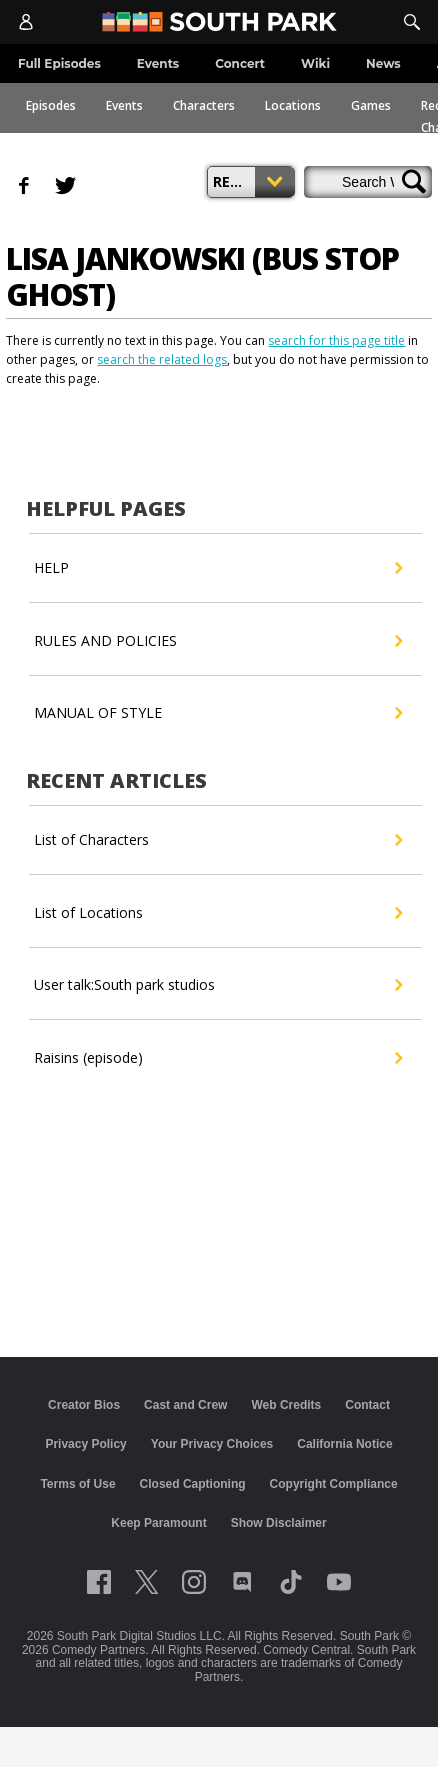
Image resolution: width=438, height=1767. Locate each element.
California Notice (344, 1444)
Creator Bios (84, 1405)
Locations (293, 105)
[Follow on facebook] (99, 1582)
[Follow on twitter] (146, 1582)
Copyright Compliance (334, 1484)
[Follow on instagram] (194, 1582)
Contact (367, 1405)
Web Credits (286, 1405)
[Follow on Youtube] (339, 1582)
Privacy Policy (85, 1444)
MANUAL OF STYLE (217, 713)
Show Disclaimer (279, 1523)
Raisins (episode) (217, 1058)
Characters (204, 105)
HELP (217, 568)
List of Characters (217, 840)
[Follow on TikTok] (291, 1582)
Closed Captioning (193, 1484)
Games (371, 105)
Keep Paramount (158, 1523)
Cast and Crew (185, 1405)
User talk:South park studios (217, 985)
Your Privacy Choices (212, 1444)
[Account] (26, 22)
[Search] (412, 22)
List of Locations (217, 913)
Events (124, 105)
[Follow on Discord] (242, 1582)
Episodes (51, 105)
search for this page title (336, 340)
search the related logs (162, 359)
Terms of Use (77, 1484)
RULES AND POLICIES (217, 641)
